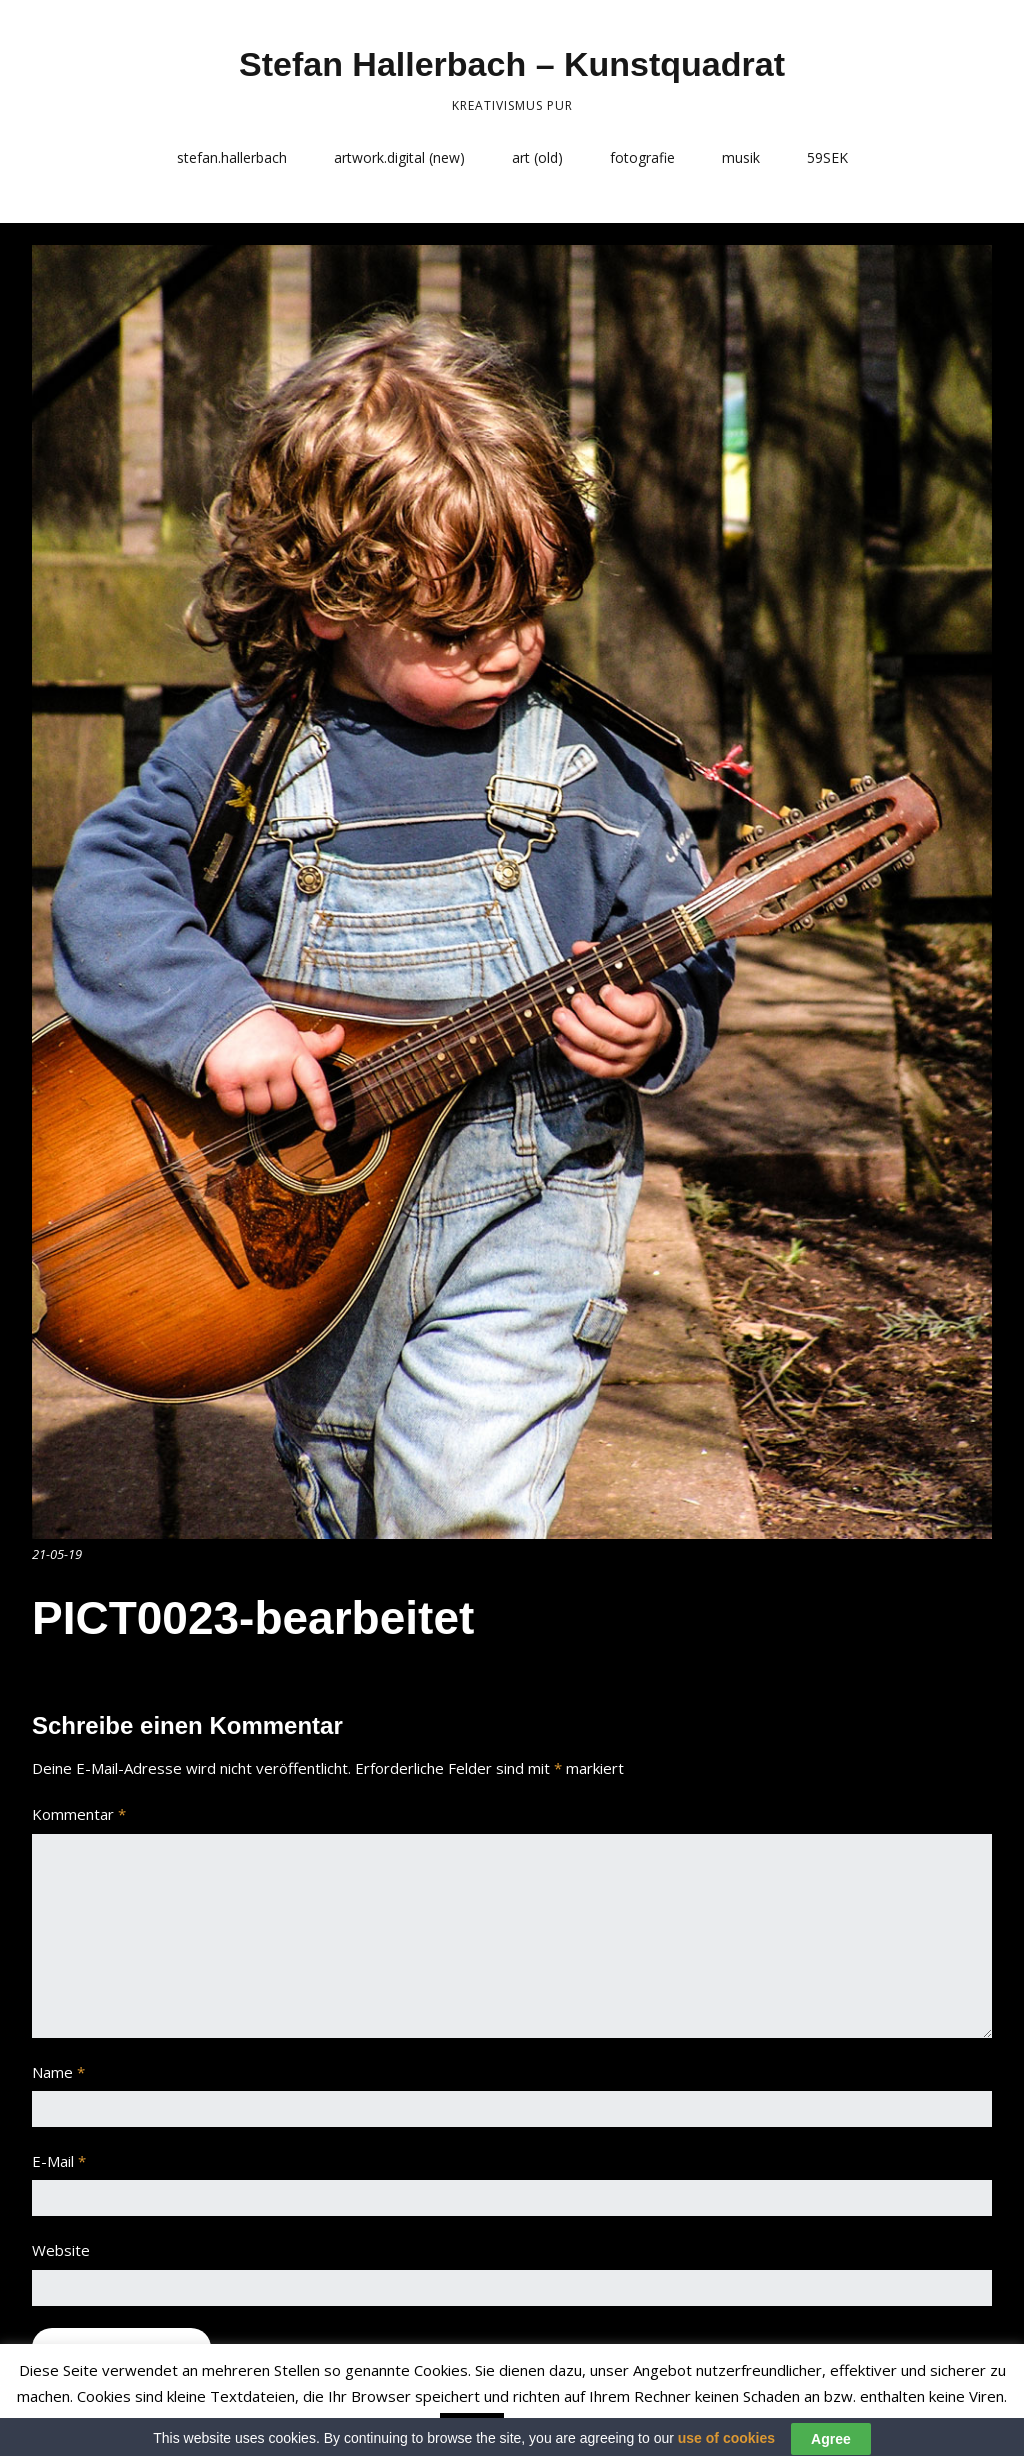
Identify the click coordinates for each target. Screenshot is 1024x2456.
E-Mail (59, 2161)
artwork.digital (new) (399, 157)
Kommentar (79, 1814)
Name (58, 2072)
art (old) (537, 157)
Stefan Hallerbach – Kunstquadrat (512, 64)
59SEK (827, 157)
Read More (548, 2427)
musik (741, 157)
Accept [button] (472, 2428)
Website (61, 2250)
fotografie (642, 157)
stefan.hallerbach (232, 157)
